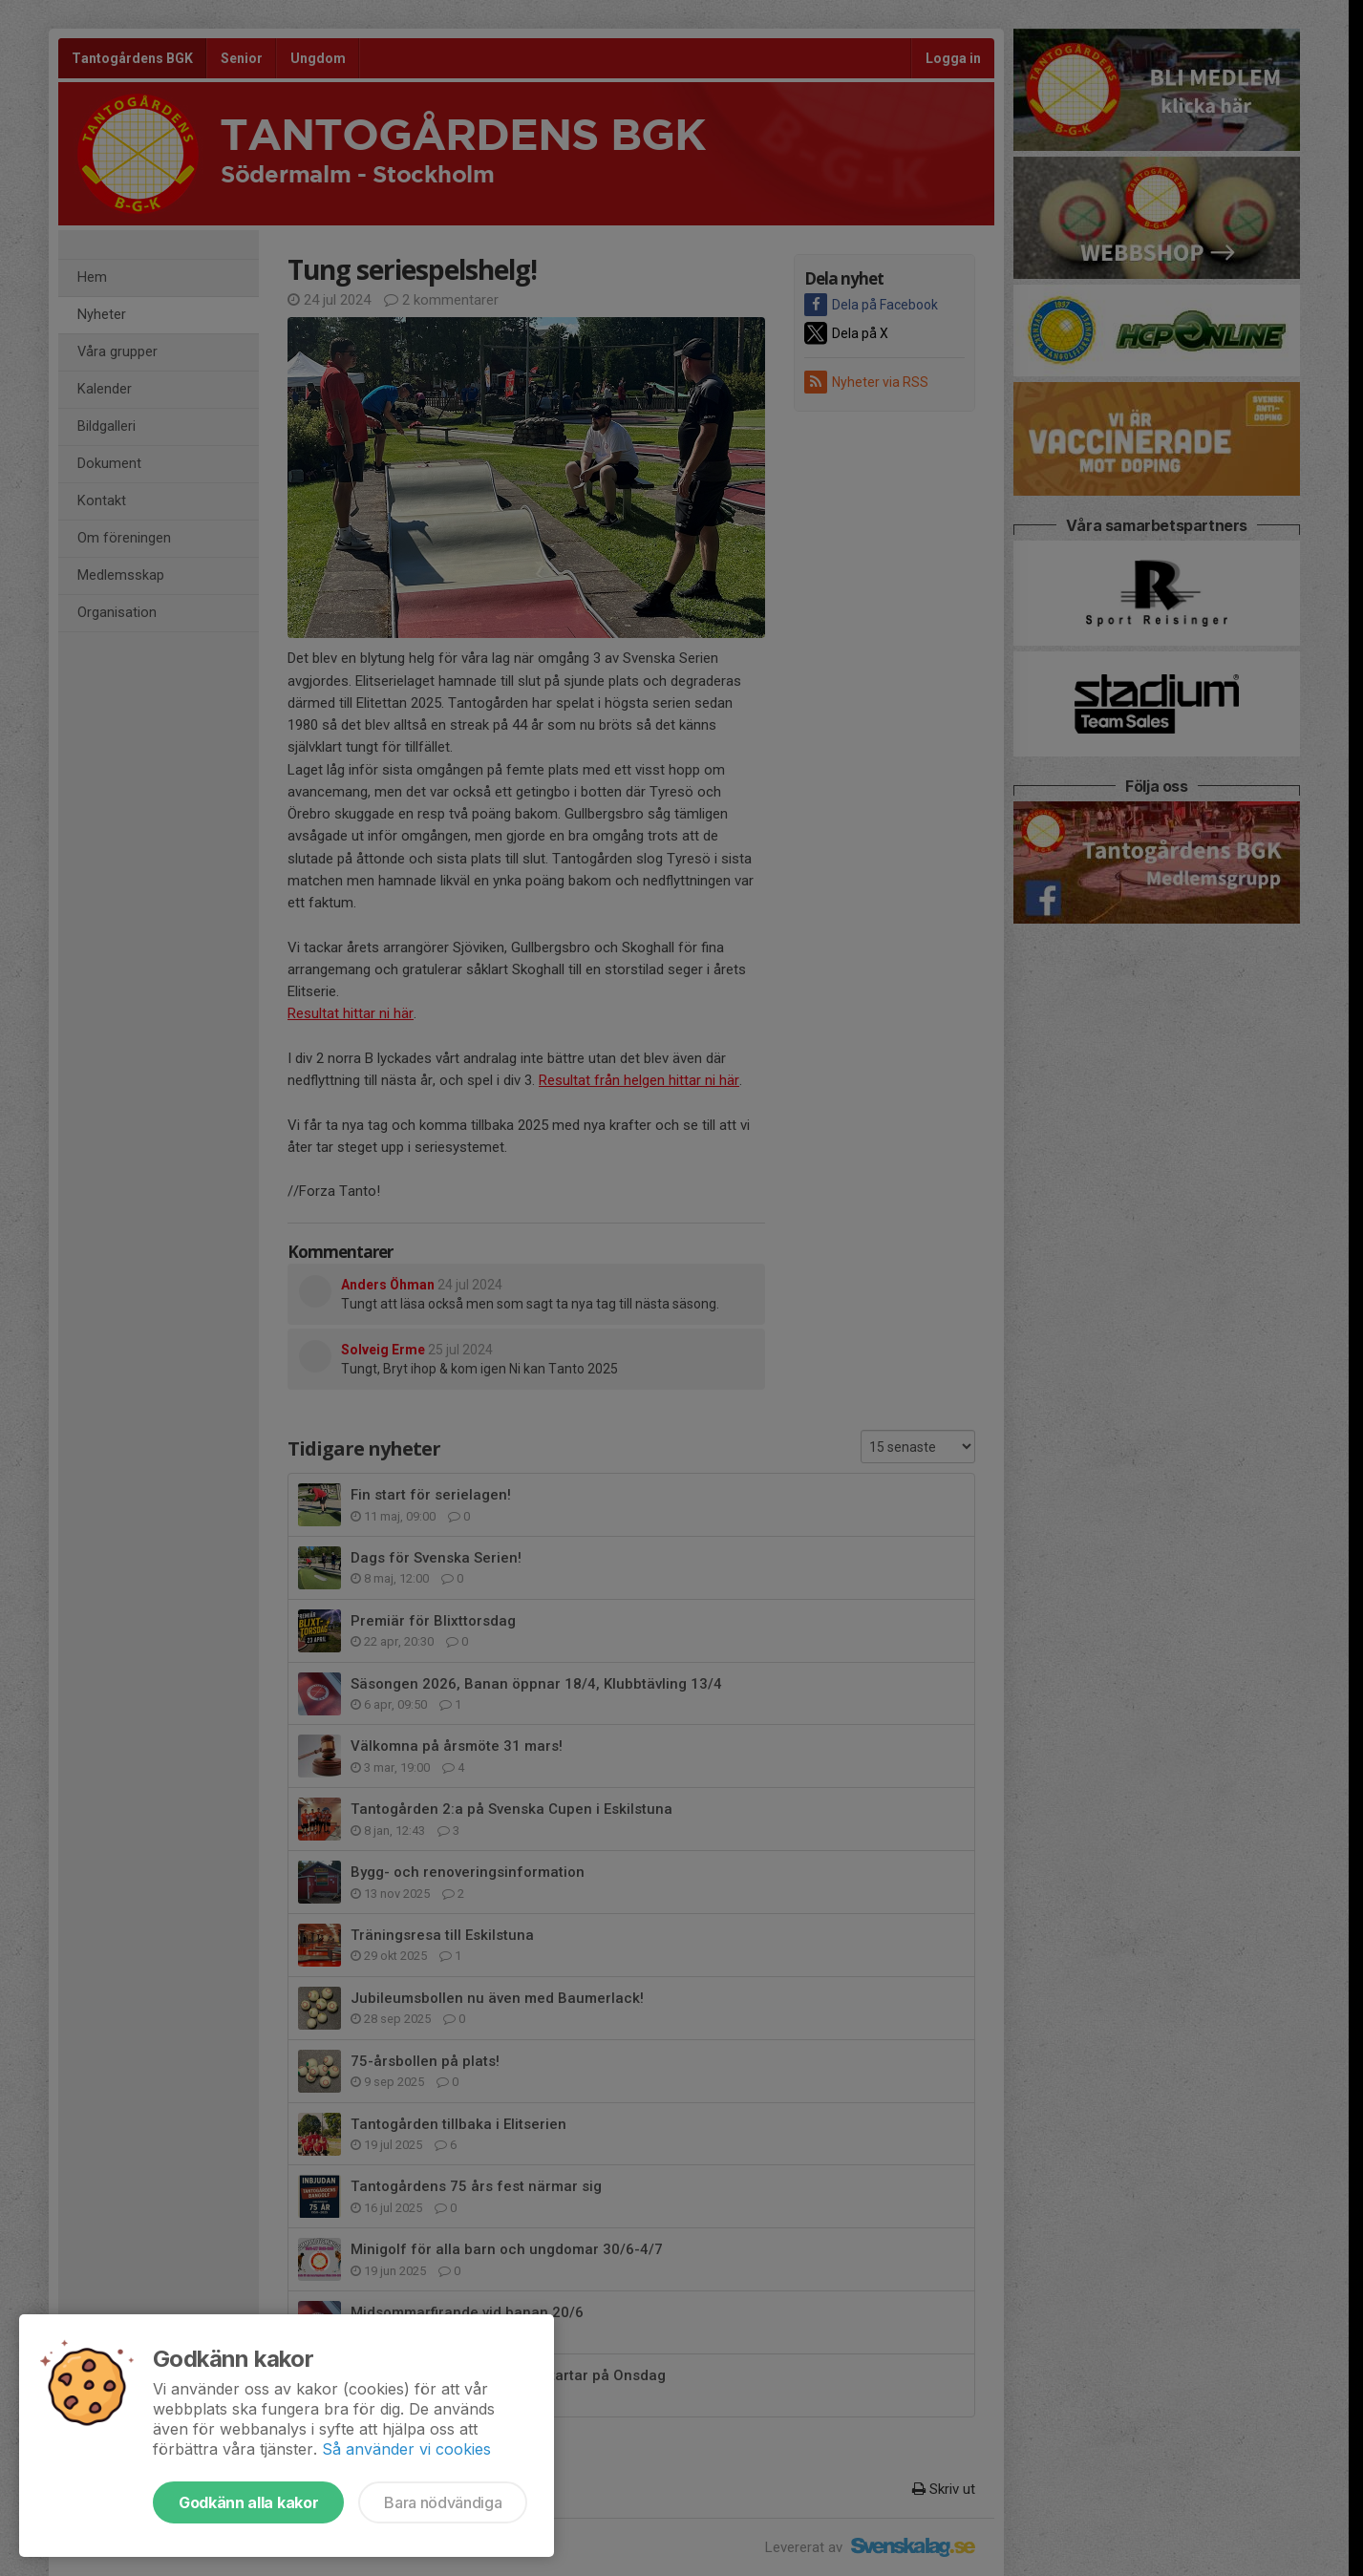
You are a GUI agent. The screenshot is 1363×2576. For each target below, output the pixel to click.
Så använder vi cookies (406, 2449)
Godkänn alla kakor (248, 2502)
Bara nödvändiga (442, 2502)
